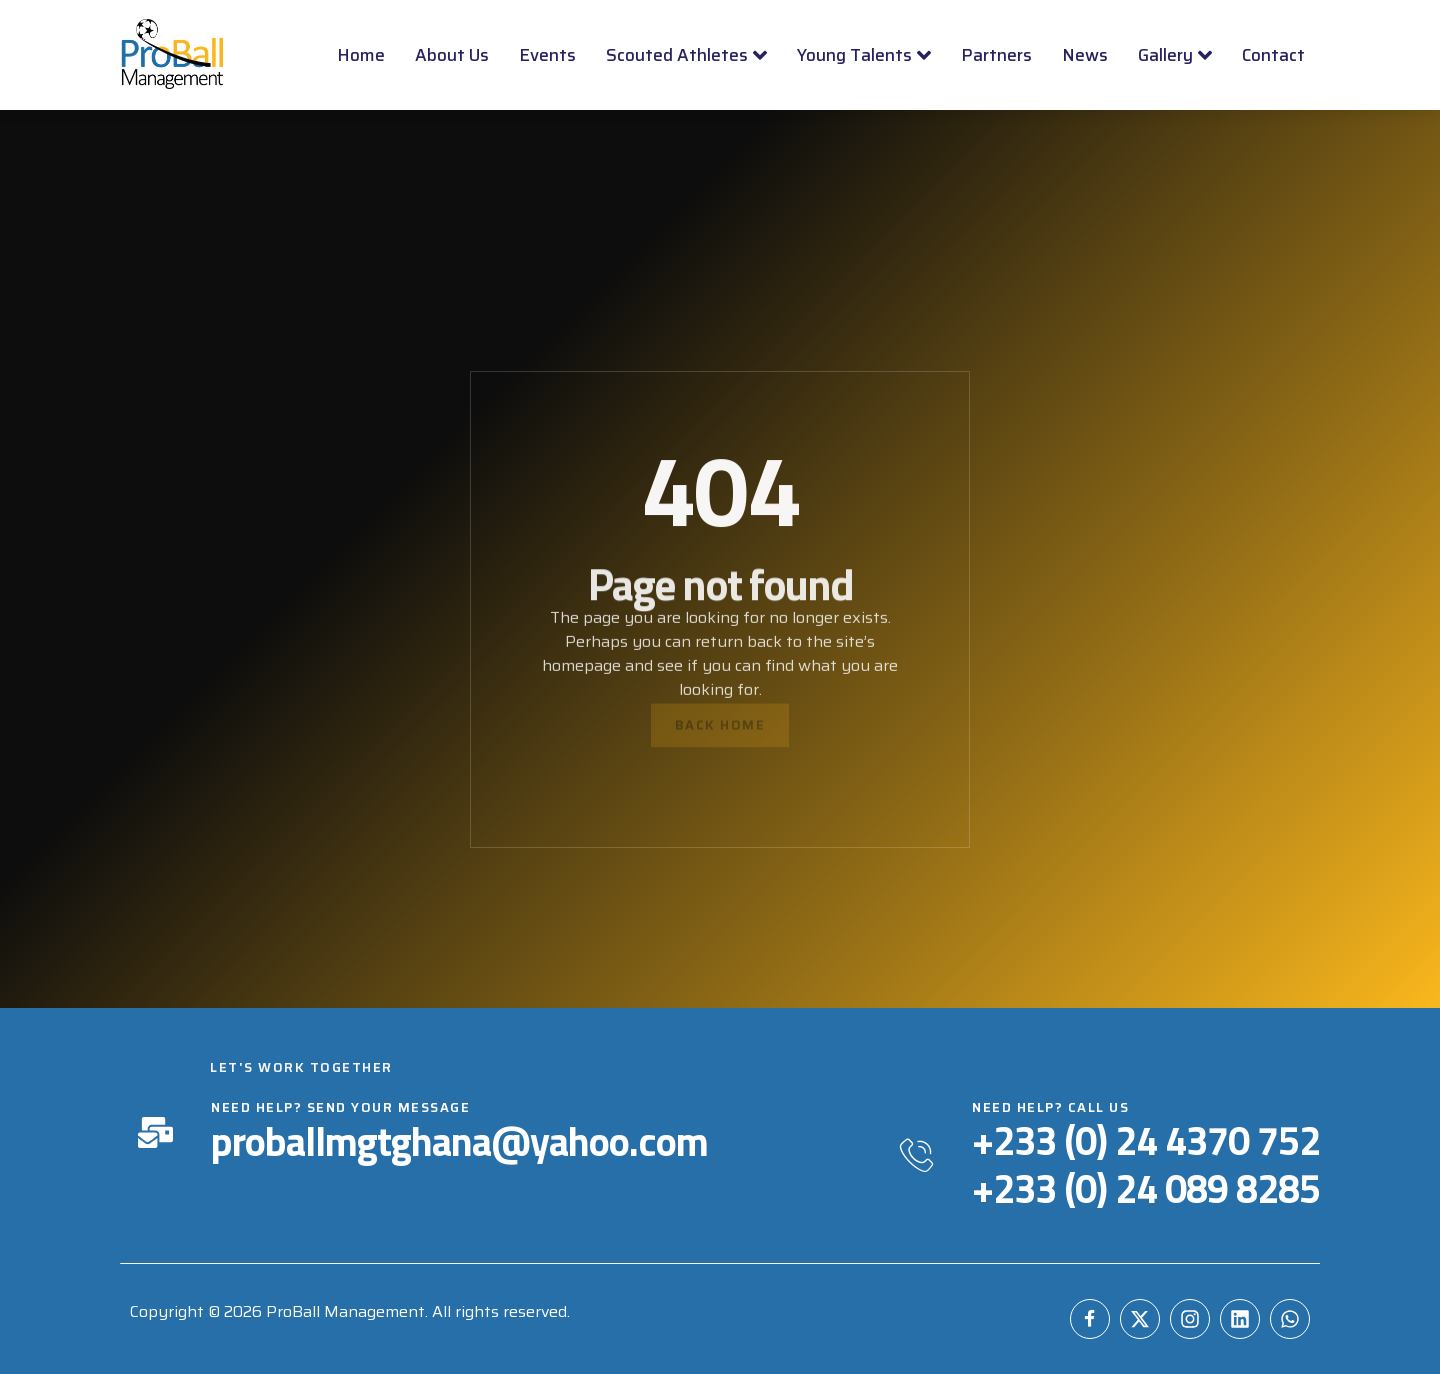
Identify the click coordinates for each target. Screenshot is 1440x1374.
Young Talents (864, 55)
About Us (452, 55)
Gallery (1175, 55)
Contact (1273, 55)
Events (547, 55)
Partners (996, 55)
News (1085, 55)
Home (361, 55)
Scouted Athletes (686, 55)
